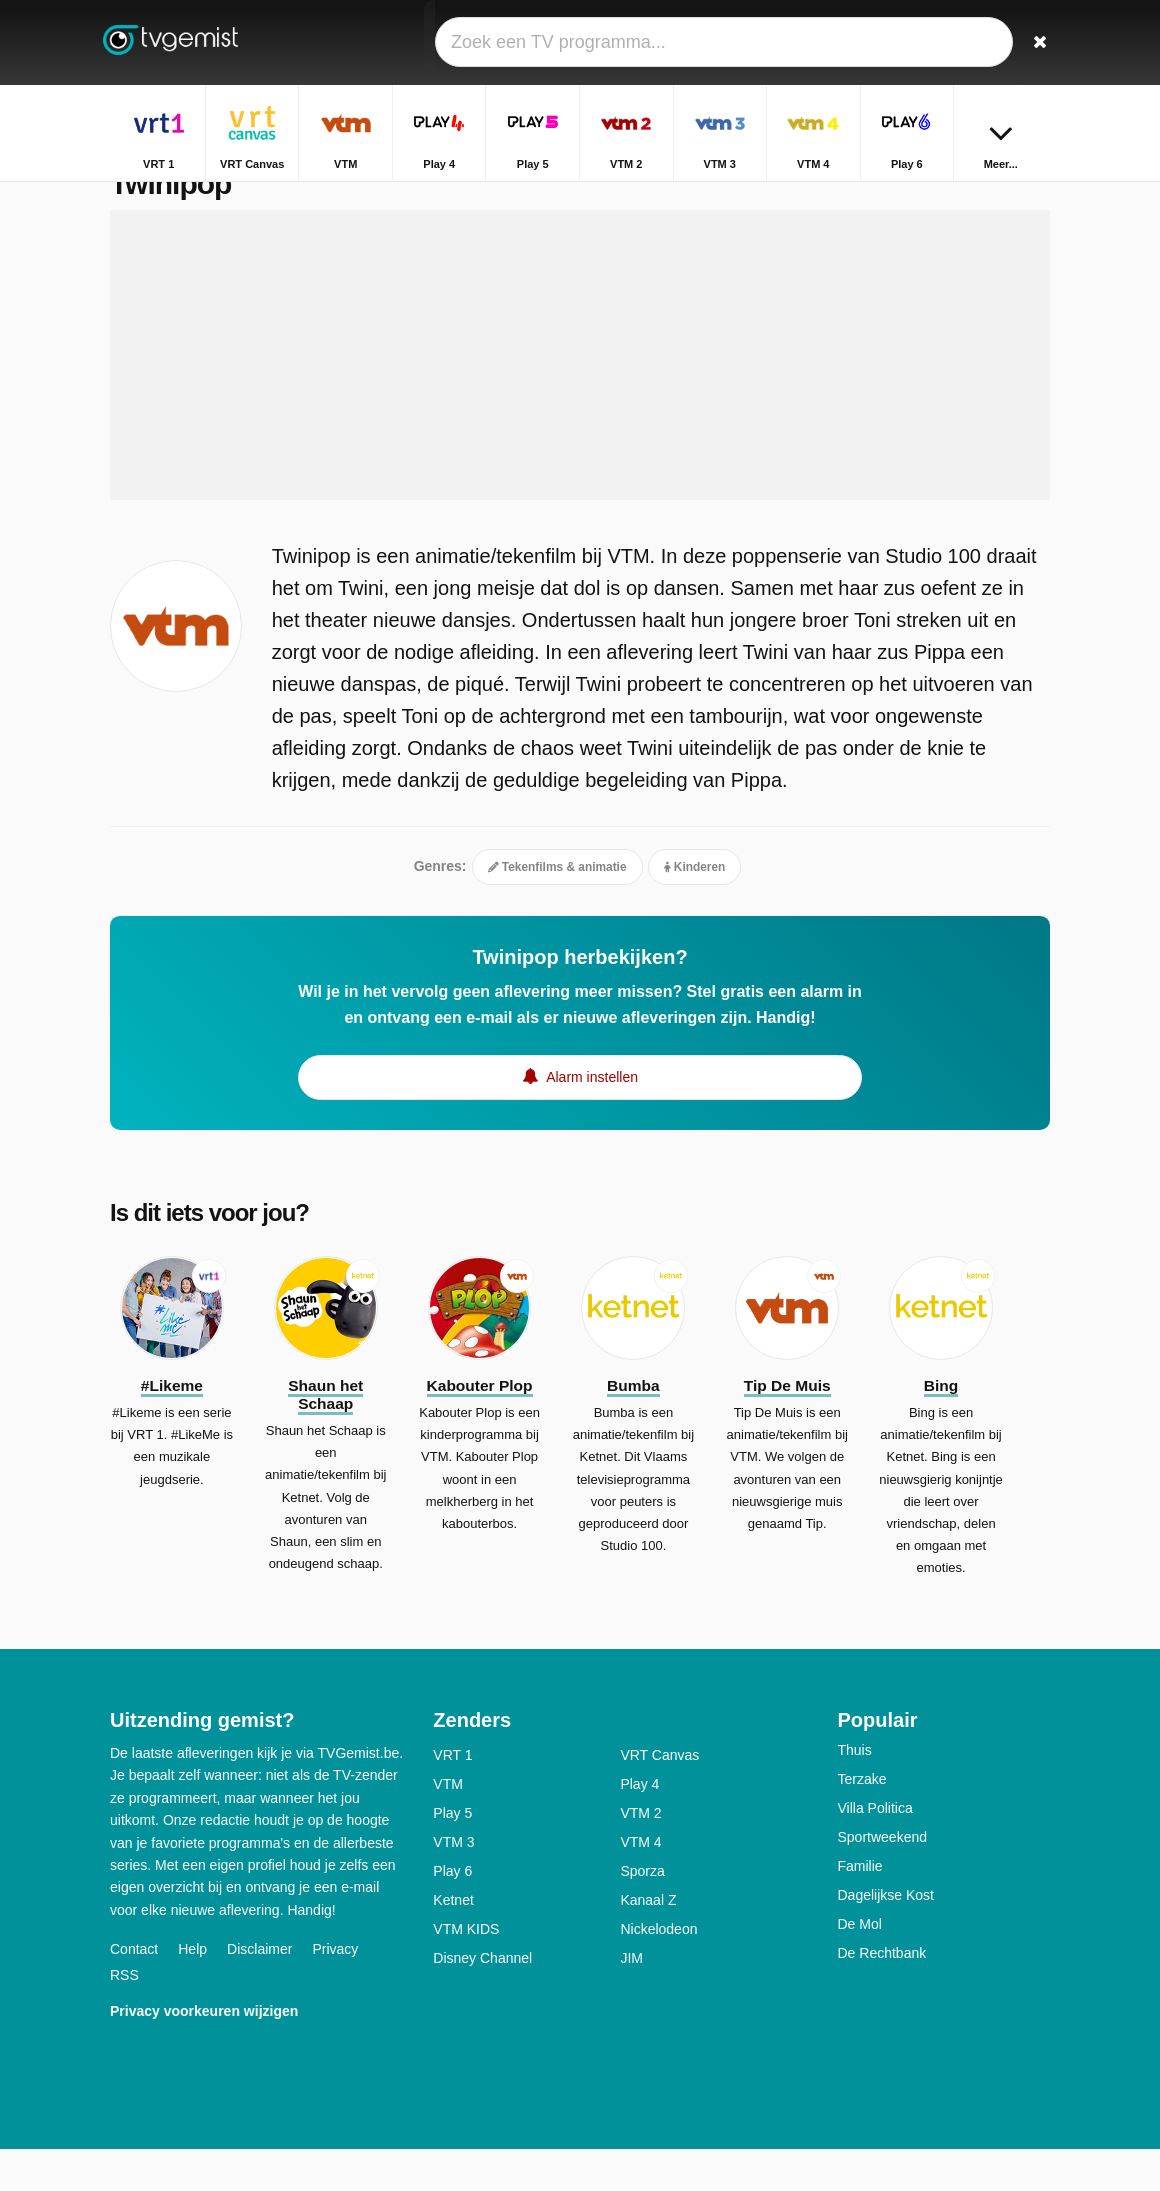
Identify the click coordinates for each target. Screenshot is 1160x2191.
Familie (859, 1908)
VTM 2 (640, 1855)
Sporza (642, 1913)
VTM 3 (453, 1884)
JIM (631, 2000)
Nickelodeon (658, 1971)
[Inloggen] (991, 42)
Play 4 (639, 1826)
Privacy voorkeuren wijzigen (204, 2053)
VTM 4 (640, 1884)
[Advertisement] (580, 397)
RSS (124, 2017)
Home (966, 197)
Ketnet (453, 1942)
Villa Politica (874, 1850)
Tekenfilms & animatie (557, 909)
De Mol (859, 1966)
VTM (448, 1826)
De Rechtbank (881, 1995)
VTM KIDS (466, 1971)
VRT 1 (452, 1797)
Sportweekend (882, 1879)
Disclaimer (259, 1991)
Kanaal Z (648, 1942)
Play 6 (452, 1913)
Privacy (335, 1991)
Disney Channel (482, 2000)
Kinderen (695, 909)
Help (192, 1991)
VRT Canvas (659, 1797)
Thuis (854, 1792)
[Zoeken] (1038, 42)
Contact (134, 1991)
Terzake (861, 1821)
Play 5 (452, 1855)
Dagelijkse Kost (885, 1937)
